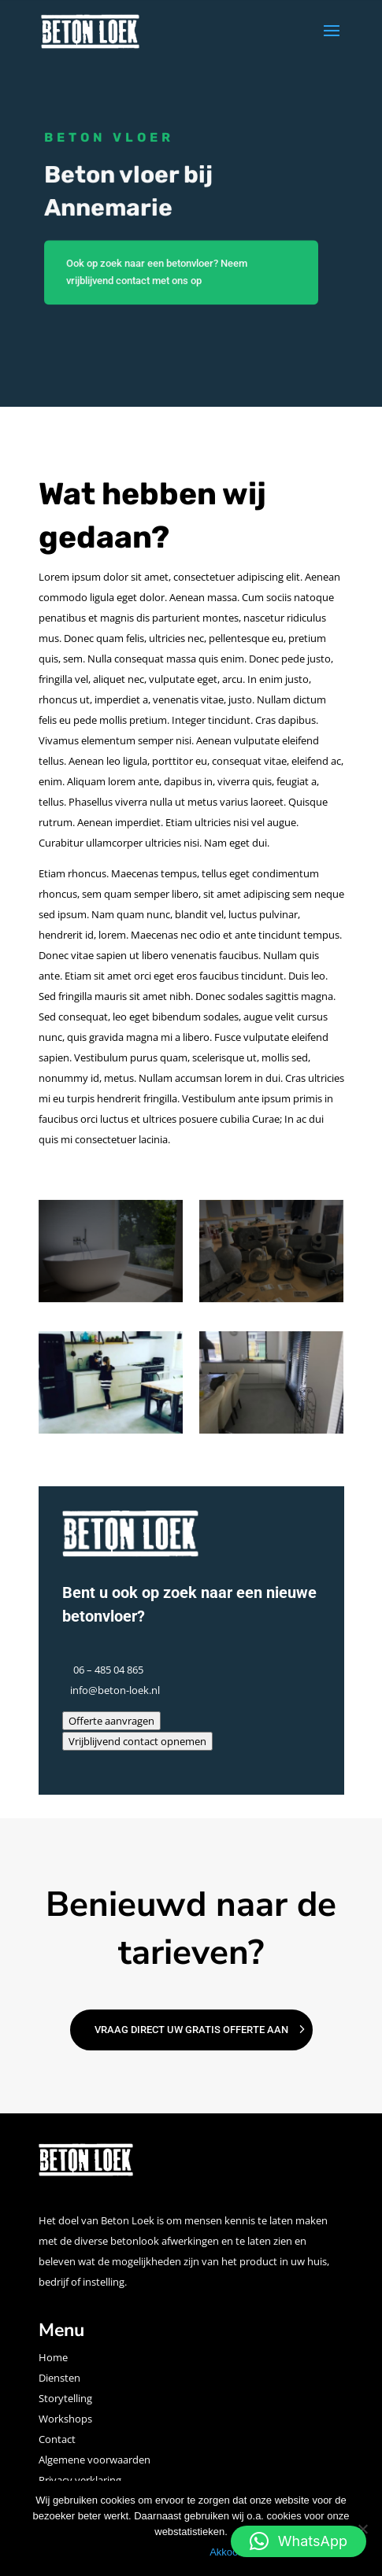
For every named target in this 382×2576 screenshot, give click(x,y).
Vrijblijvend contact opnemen (137, 1741)
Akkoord (228, 2552)
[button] (298, 2541)
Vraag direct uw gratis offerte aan (191, 2029)
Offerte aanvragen (111, 1721)
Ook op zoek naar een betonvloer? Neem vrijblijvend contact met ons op (156, 273)
